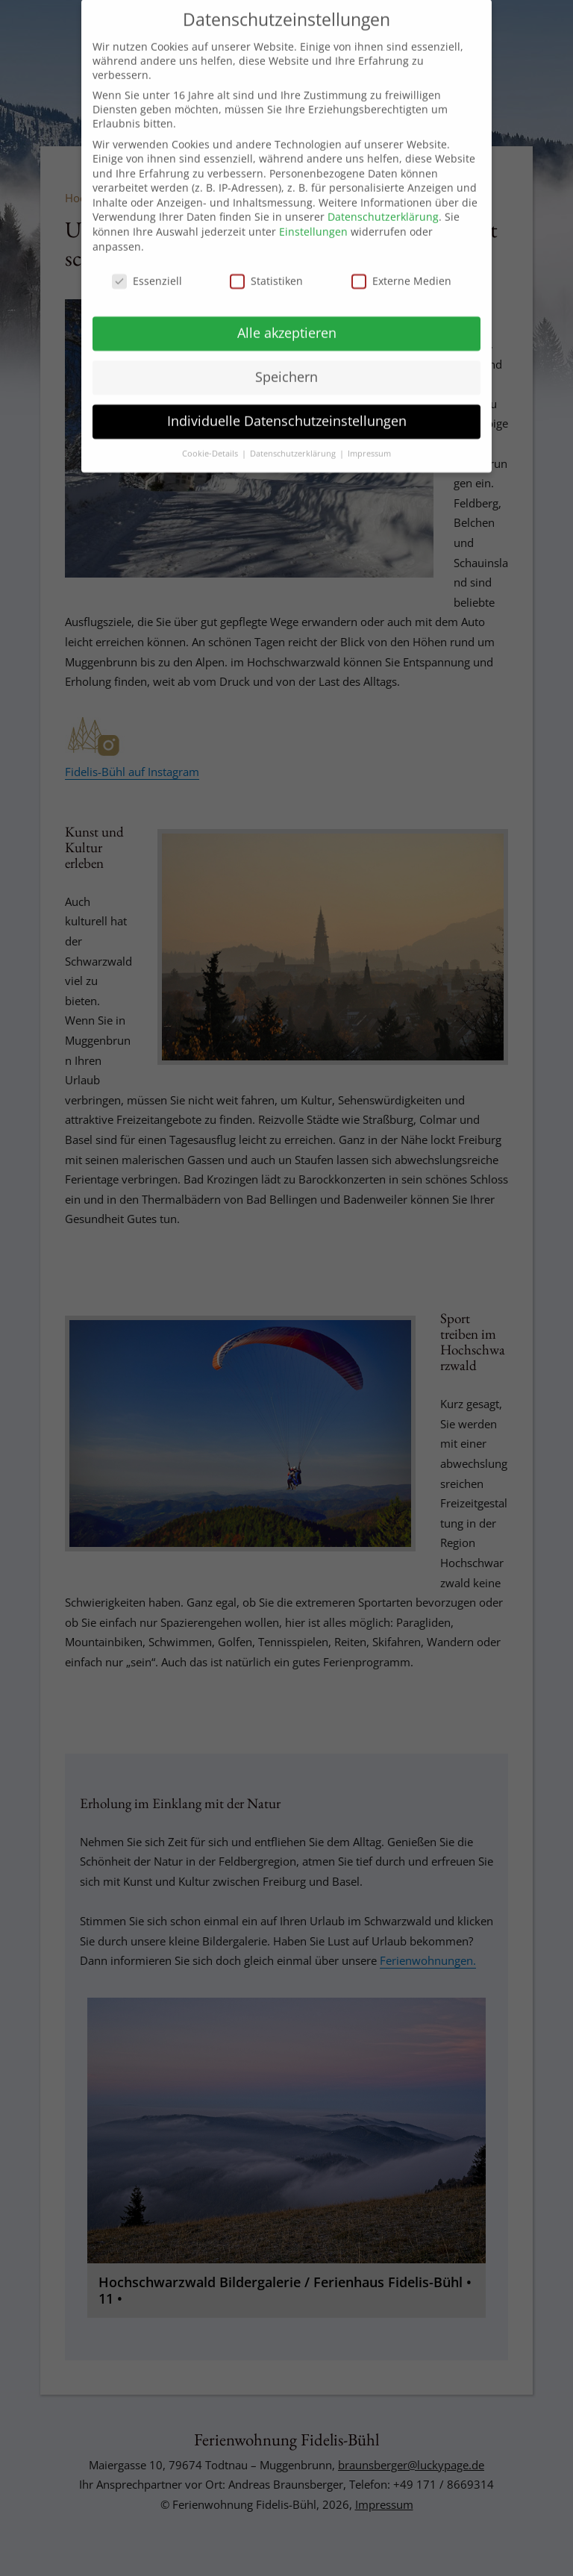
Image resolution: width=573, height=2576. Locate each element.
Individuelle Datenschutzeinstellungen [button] (287, 410)
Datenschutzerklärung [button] (294, 442)
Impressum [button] (369, 442)
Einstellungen (313, 221)
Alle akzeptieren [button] (286, 322)
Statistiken (266, 270)
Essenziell (147, 270)
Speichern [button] (286, 366)
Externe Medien (401, 270)
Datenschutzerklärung (383, 206)
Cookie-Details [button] (211, 442)
